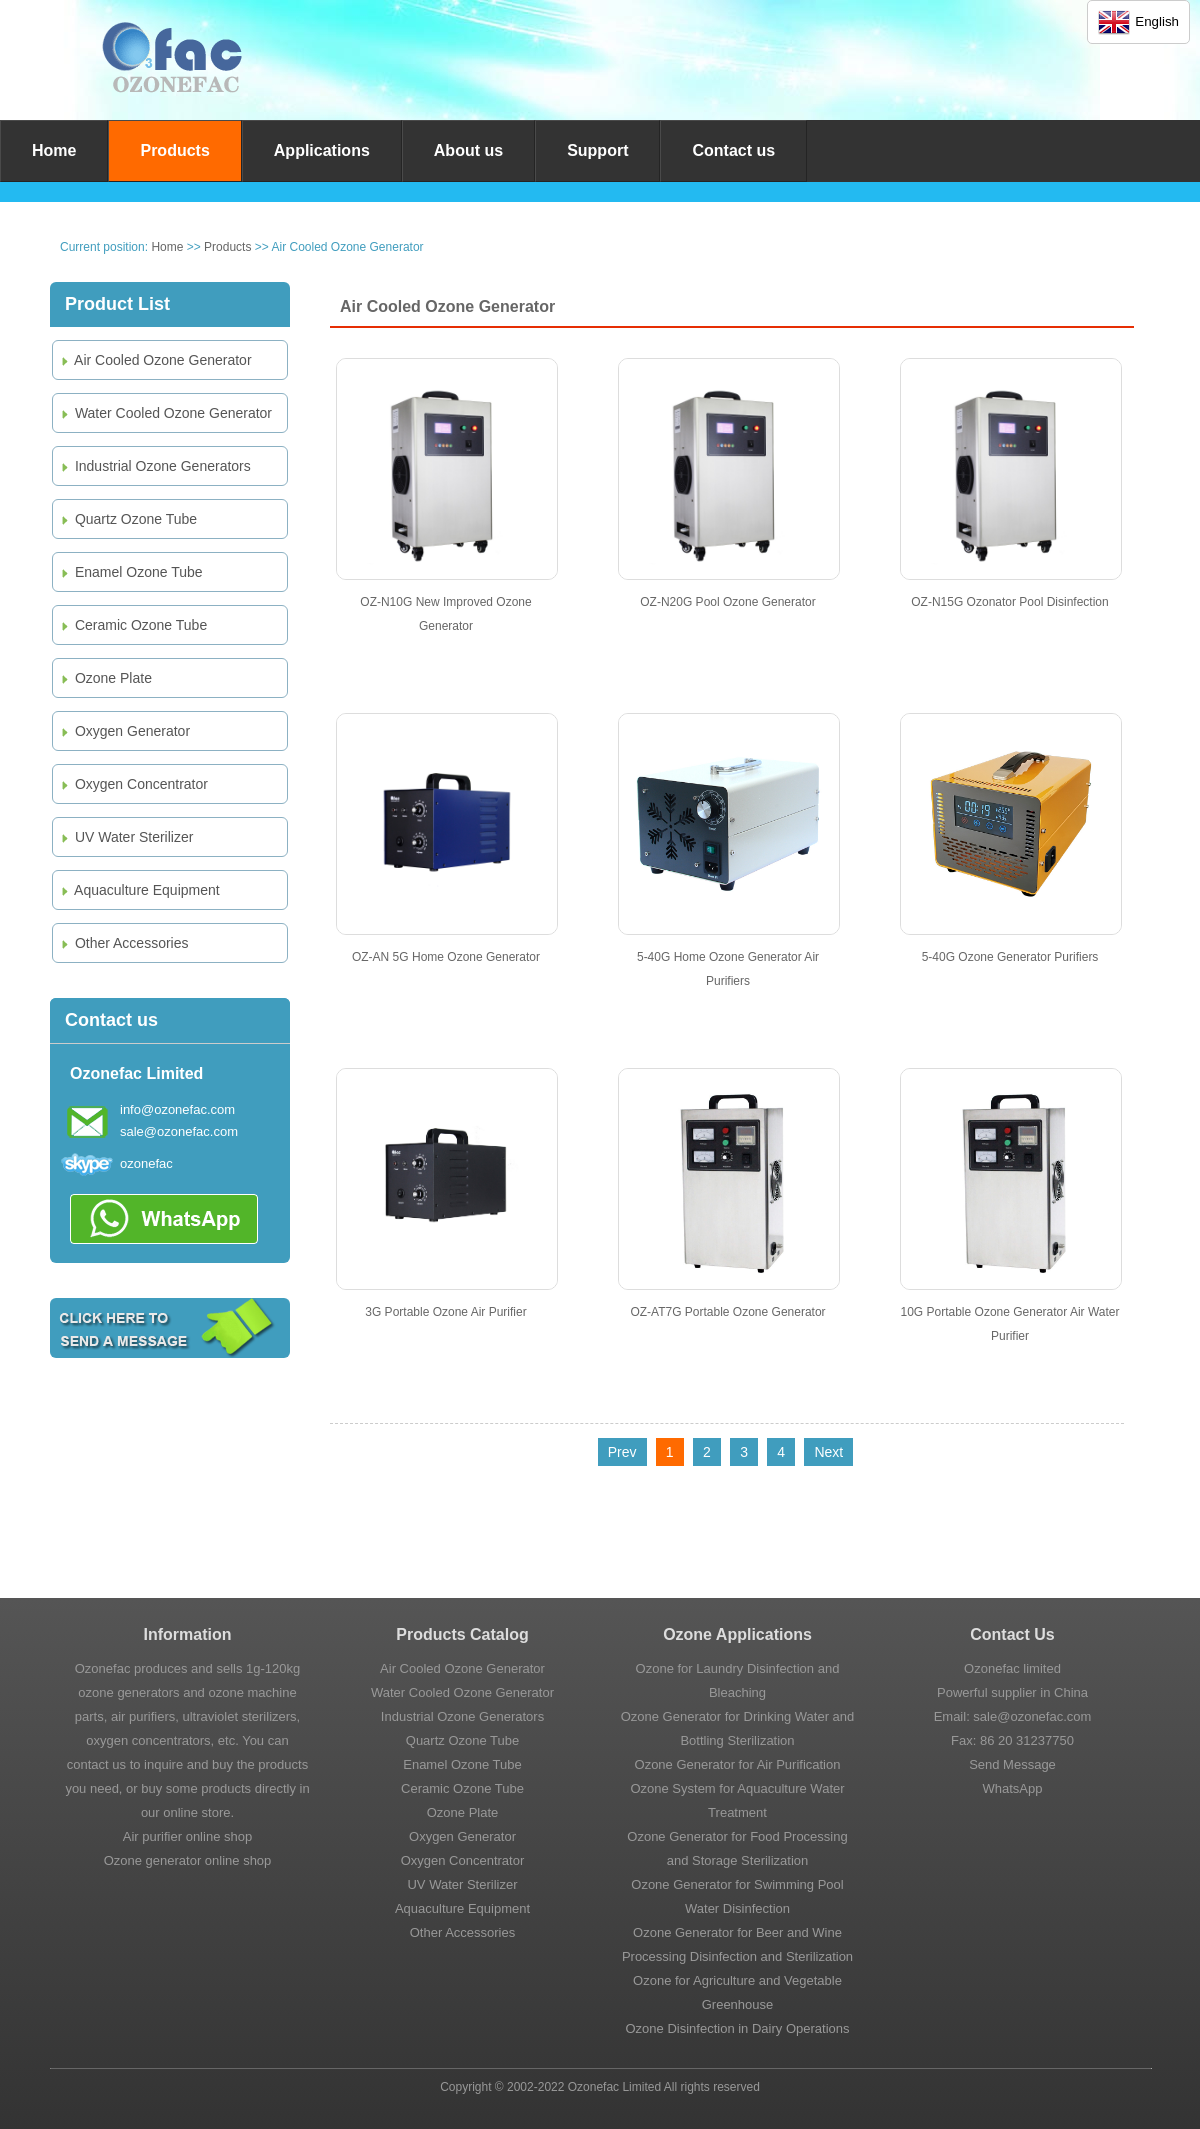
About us (468, 150)
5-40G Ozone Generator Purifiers (1010, 957)
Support (597, 150)
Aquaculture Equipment (139, 890)
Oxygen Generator (124, 731)
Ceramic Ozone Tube (132, 625)
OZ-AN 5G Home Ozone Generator (446, 957)
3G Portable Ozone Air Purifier (445, 1312)
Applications (322, 150)
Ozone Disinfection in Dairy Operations (738, 2028)
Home (54, 150)
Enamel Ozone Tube (130, 572)
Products (174, 150)
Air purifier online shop (187, 1836)
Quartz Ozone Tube (127, 519)
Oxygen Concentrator (133, 784)
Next (828, 1452)
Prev (622, 1452)
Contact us (733, 150)
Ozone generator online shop (188, 1860)
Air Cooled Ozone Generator (155, 360)
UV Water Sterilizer (125, 837)
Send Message (1012, 1764)
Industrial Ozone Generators (154, 466)
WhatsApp (1013, 1788)
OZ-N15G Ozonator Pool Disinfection (1009, 602)
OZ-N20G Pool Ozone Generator (727, 602)
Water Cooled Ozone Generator (165, 413)
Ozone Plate (105, 678)
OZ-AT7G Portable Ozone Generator (727, 1312)
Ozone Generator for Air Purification (738, 1764)
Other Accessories (123, 943)
